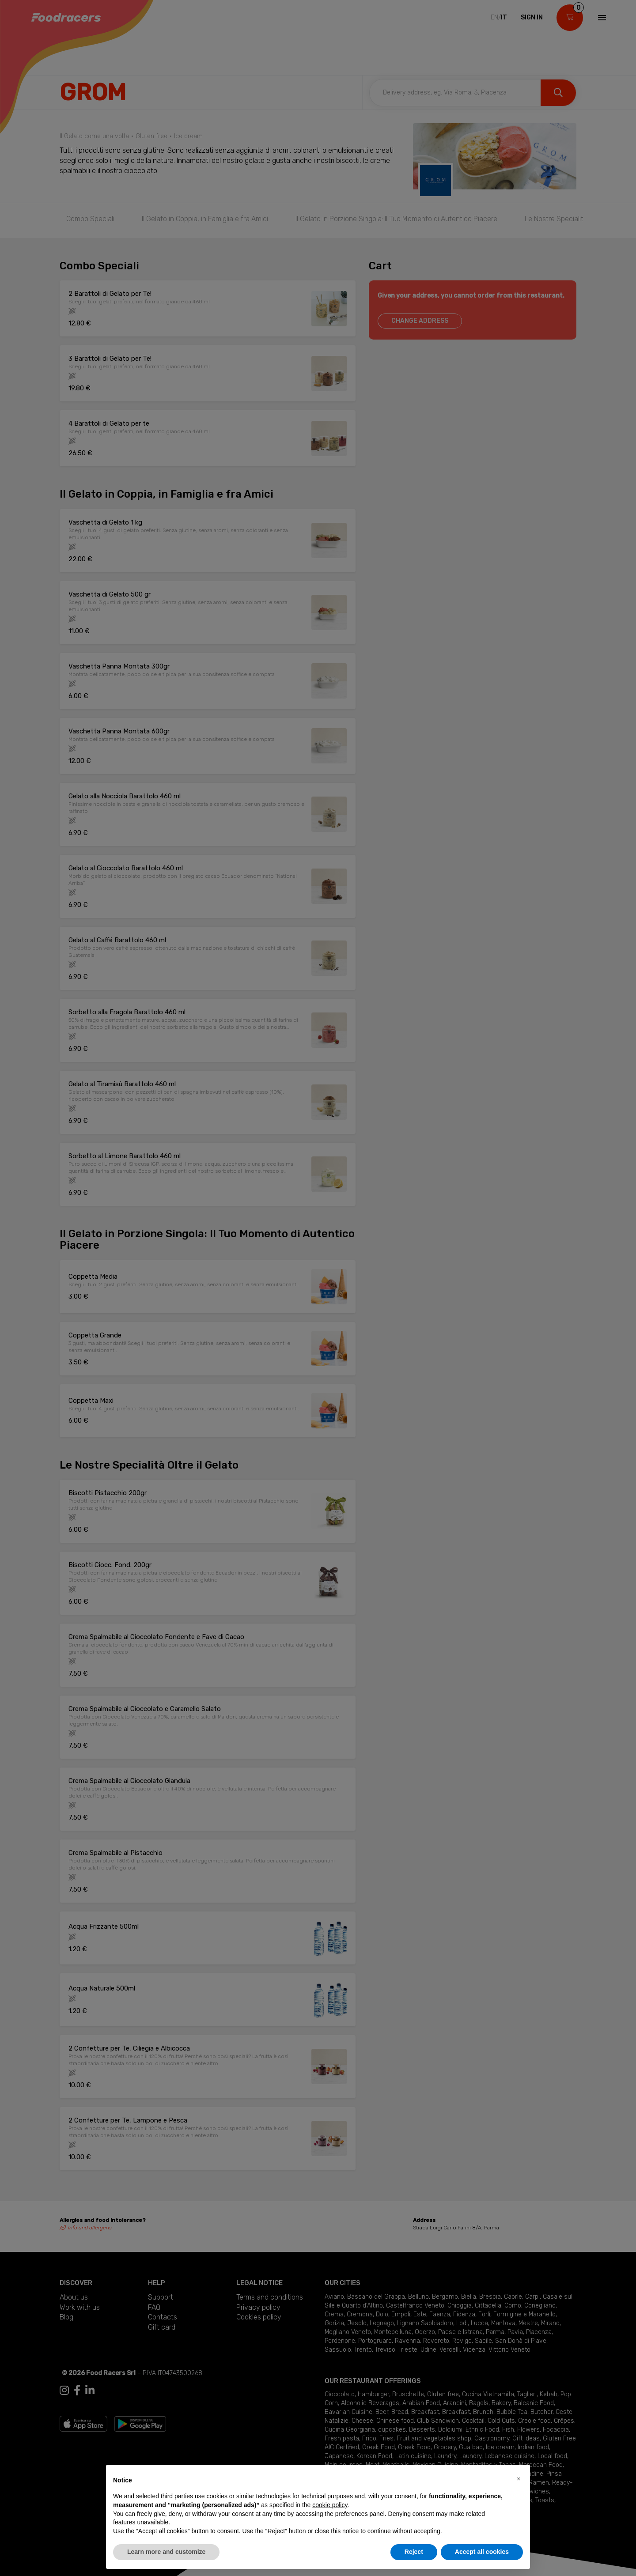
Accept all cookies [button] (482, 2551)
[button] (518, 2479)
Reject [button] (414, 2551)
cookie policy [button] (329, 2504)
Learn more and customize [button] (166, 2551)
